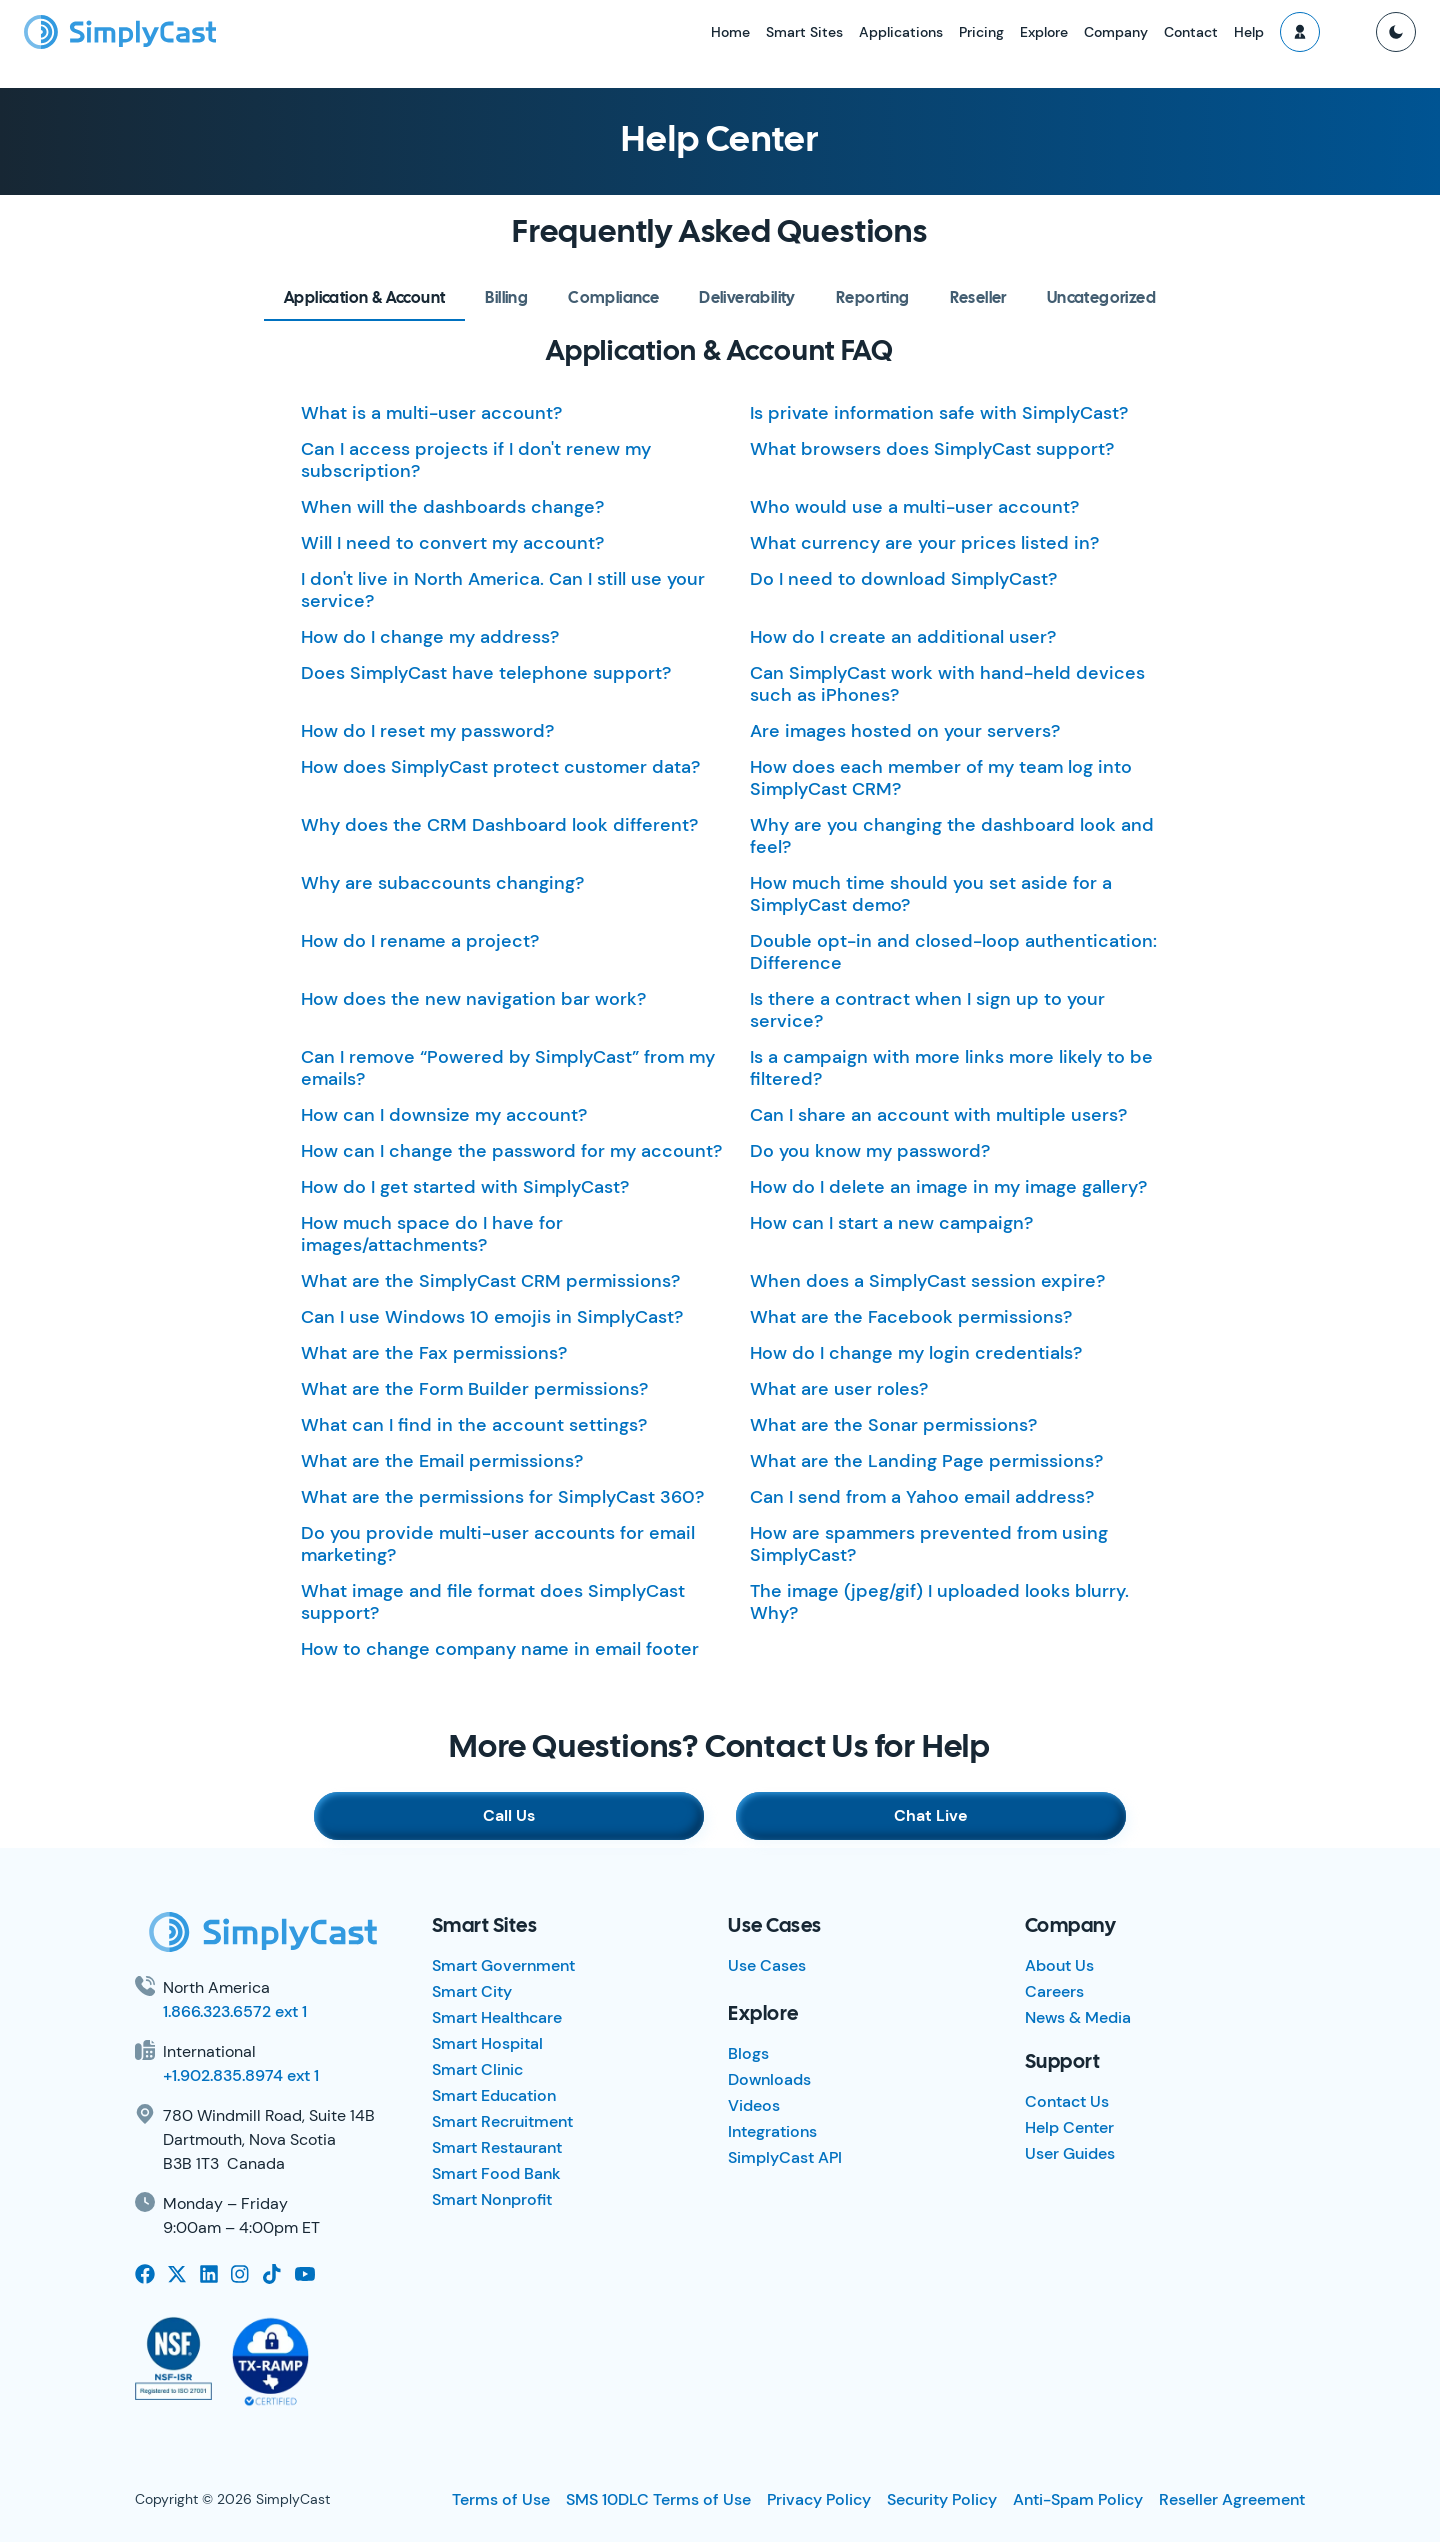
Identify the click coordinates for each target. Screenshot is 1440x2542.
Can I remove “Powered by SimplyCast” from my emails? (508, 1068)
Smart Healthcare (497, 2017)
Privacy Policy (819, 2499)
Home (730, 32)
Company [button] (1116, 32)
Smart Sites (804, 32)
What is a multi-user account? (431, 413)
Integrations (772, 2131)
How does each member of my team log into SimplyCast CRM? (941, 778)
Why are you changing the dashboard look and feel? (952, 836)
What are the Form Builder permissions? (474, 1389)
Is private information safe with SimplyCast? (939, 413)
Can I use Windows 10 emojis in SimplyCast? (492, 1317)
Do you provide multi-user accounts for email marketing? (498, 1544)
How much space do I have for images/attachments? (432, 1234)
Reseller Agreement (1232, 2499)
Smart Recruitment (502, 2121)
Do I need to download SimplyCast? (903, 579)
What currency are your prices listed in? (924, 543)
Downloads (769, 2079)
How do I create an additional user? (903, 637)
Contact (1191, 32)
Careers (1054, 1991)
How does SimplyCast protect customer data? (500, 767)
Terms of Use (501, 2499)
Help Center (1069, 2127)
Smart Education (494, 2095)
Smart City (472, 1991)
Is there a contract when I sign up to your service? (927, 1010)
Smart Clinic (477, 2069)
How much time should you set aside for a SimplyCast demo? (931, 894)
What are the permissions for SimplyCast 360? (502, 1497)
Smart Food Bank (496, 2173)
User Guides (1070, 2153)
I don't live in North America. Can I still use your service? (503, 590)
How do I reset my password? (427, 731)
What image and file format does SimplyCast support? (493, 1602)
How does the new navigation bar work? (473, 999)
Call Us (509, 1815)
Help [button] (1249, 32)
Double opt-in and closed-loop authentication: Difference (953, 952)
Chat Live (931, 1815)
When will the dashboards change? (452, 507)
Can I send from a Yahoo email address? (922, 1497)
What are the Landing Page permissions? (926, 1461)
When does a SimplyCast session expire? (927, 1281)
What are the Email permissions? (442, 1461)
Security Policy (942, 2499)
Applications (901, 32)
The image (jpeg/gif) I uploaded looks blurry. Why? (939, 1602)
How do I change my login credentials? (916, 1353)
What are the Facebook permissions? (911, 1317)
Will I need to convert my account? (452, 543)
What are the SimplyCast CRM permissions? (490, 1281)
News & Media (1078, 2017)
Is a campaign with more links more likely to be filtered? (951, 1068)
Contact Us (1067, 2101)
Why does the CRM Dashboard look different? (499, 825)
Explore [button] (1044, 32)
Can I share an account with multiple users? (938, 1115)
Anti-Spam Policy (1078, 2499)
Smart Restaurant (497, 2147)
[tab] (364, 298)
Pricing (981, 32)
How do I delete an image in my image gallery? (948, 1187)
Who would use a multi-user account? (914, 507)
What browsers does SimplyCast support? (932, 449)
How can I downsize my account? (444, 1115)
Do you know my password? (870, 1151)
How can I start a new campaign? (891, 1223)
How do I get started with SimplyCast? (465, 1187)
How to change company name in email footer (500, 1649)
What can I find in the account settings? (474, 1425)
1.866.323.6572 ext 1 (235, 2011)
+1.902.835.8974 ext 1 (241, 2075)
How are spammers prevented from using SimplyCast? (929, 1544)
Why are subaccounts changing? (442, 883)
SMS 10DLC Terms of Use (658, 2499)
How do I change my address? (430, 637)
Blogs (748, 2053)
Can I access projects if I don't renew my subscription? (476, 460)
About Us (1059, 1965)
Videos (754, 2105)
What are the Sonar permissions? (893, 1425)
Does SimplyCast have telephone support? (486, 673)
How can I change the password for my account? (511, 1151)
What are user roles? (839, 1389)
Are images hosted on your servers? (905, 731)
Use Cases (767, 1965)
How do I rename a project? (420, 941)
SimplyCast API (785, 2157)
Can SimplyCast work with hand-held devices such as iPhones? (947, 684)
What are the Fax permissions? (434, 1353)
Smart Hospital (487, 2043)
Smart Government (503, 1965)
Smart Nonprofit (492, 2199)
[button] (1300, 32)
